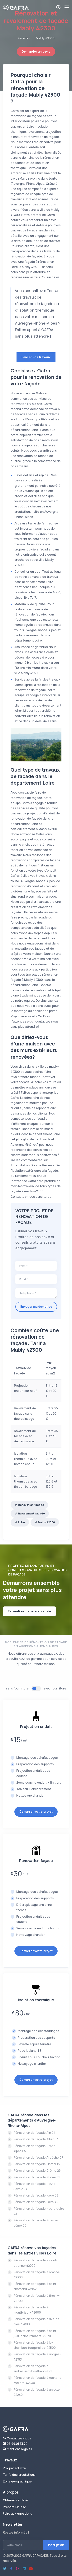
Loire (21, 1522)
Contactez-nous (17, 2438)
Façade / (24, 38)
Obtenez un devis (16, 2500)
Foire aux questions (17, 2513)
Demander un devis (36, 51)
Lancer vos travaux (36, 357)
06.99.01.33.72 (15, 2444)
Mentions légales (17, 2449)
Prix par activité (14, 2468)
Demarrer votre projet (36, 1811)
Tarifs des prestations (19, 2475)
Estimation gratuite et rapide (29, 1611)
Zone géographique (17, 2481)
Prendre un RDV (14, 2507)
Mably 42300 (46, 1522)
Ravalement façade (31, 1513)
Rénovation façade (31, 1505)
